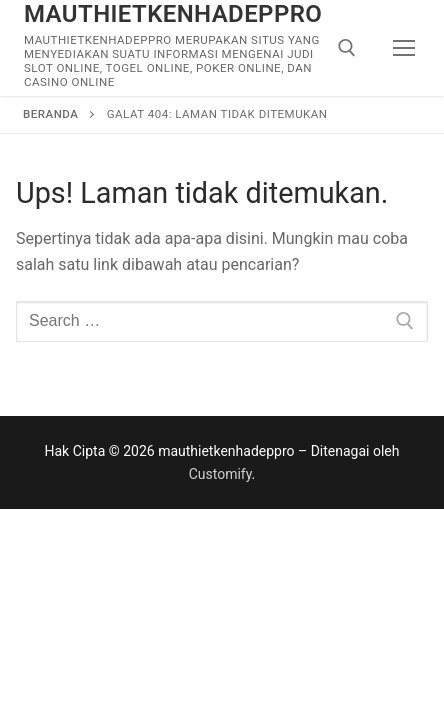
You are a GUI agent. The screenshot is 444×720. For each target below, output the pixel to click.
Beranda (50, 114)
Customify (220, 474)
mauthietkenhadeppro (173, 14)
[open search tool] (347, 48)
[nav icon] (404, 48)
